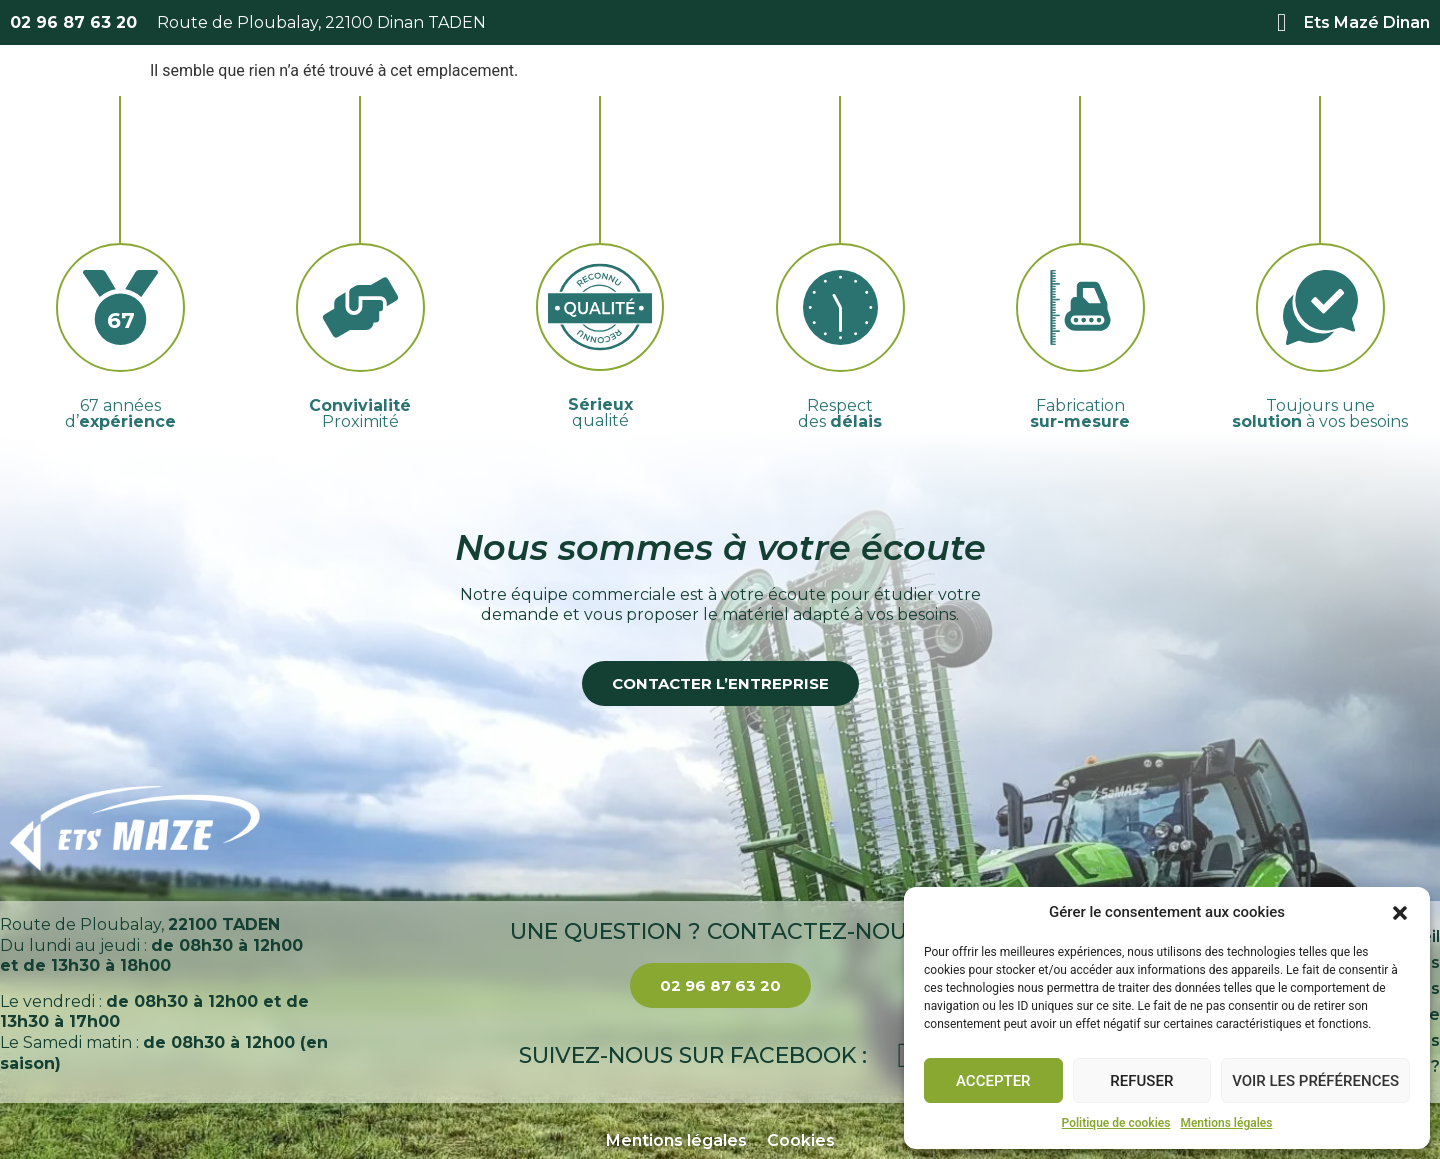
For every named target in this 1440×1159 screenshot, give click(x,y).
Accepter (993, 1081)
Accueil (440, 97)
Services (695, 98)
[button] (1400, 913)
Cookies (801, 1140)
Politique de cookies (1116, 1123)
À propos (561, 97)
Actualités (982, 97)
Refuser (1141, 1081)
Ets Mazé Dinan (1367, 22)
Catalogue (835, 97)
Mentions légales (1226, 1123)
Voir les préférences (1315, 1081)
